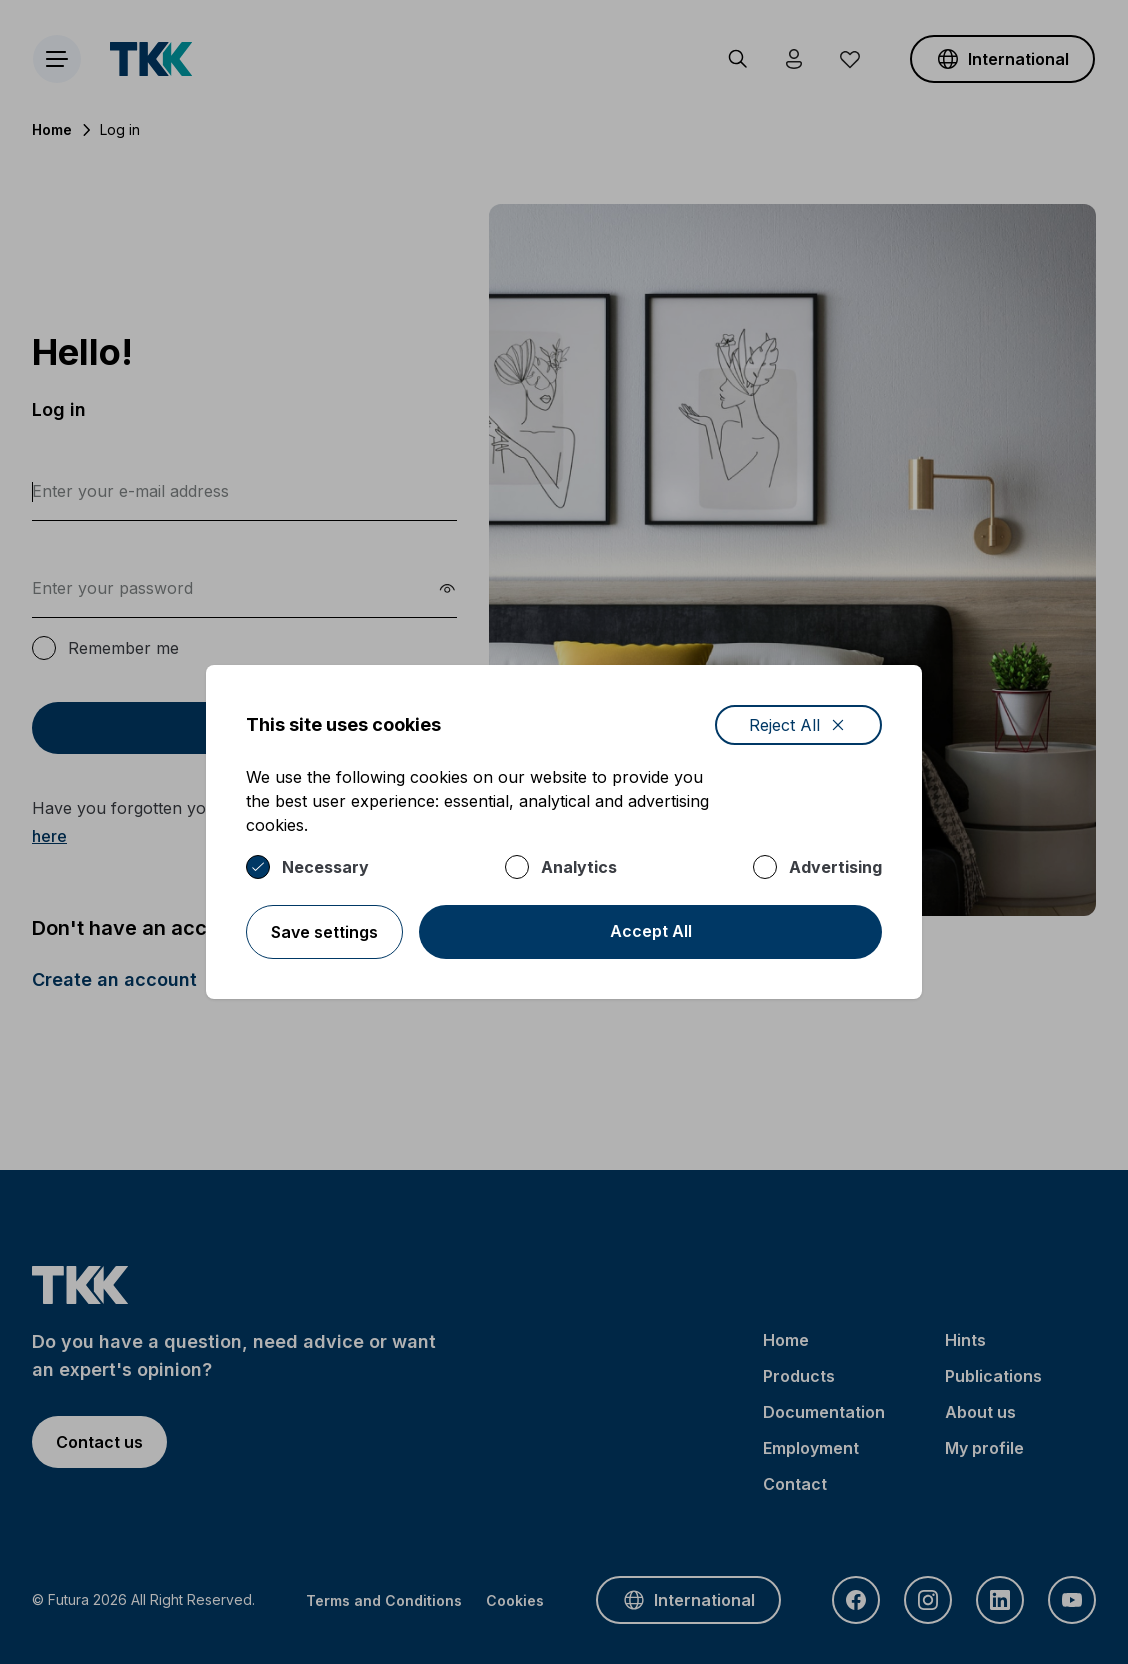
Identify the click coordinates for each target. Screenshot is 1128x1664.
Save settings (324, 932)
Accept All (651, 931)
